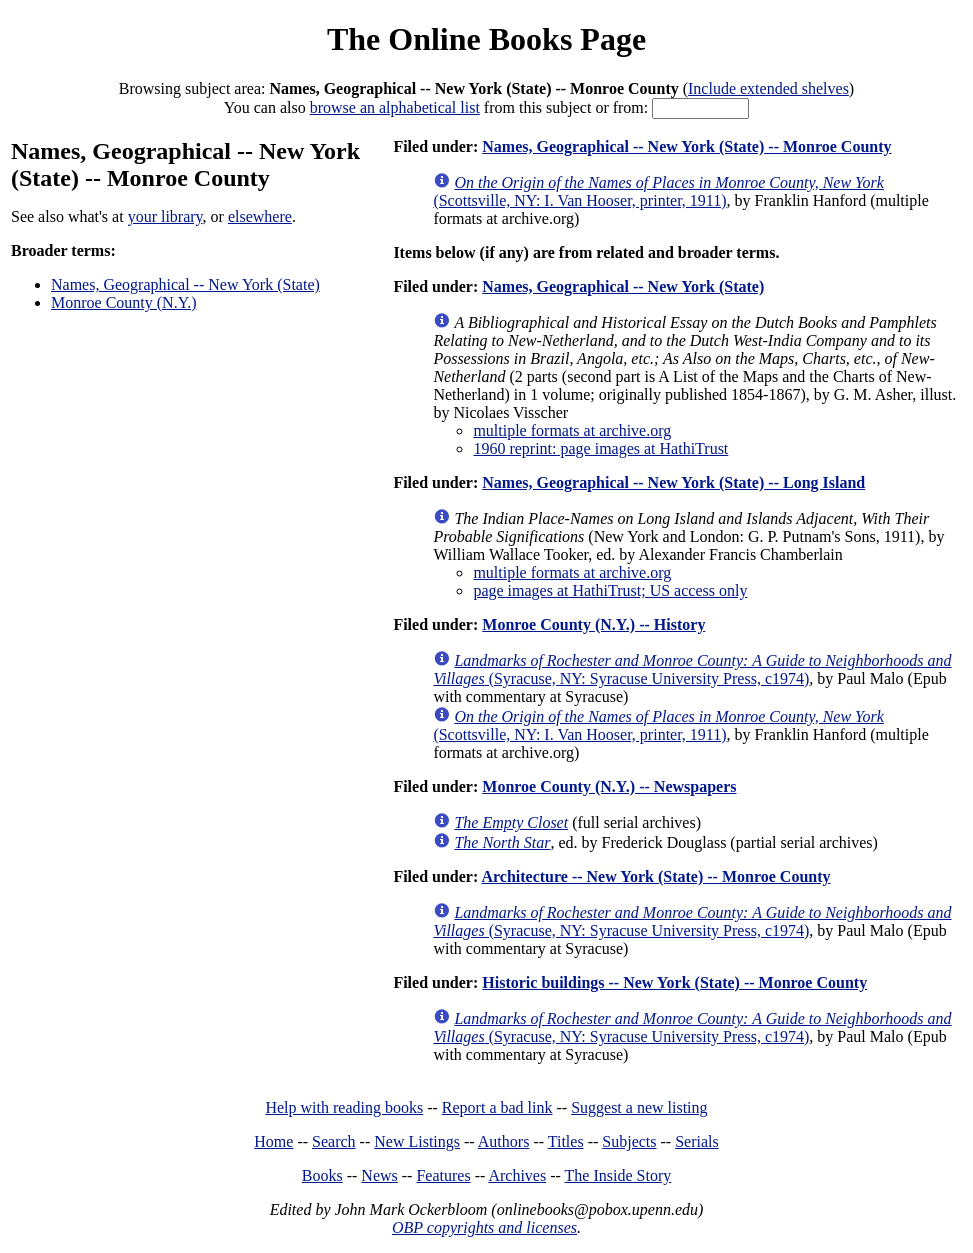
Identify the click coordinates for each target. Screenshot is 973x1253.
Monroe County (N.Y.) (123, 302)
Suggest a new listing (639, 1107)
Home (273, 1141)
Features (443, 1175)
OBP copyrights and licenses (484, 1227)
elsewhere (260, 216)
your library (165, 216)
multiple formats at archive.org (572, 430)
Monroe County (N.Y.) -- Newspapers (609, 786)
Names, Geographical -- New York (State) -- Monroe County (686, 146)
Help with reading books (344, 1107)
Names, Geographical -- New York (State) (185, 284)
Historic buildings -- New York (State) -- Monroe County (674, 982)
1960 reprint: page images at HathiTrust (600, 448)
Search (334, 1141)
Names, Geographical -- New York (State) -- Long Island (673, 482)
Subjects (629, 1141)
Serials (697, 1141)
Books (322, 1175)
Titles (566, 1141)
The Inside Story (618, 1175)
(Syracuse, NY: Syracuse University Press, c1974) (692, 669)
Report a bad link (497, 1107)
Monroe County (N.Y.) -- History (593, 624)
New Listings (417, 1141)
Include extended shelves (768, 88)
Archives (517, 1175)
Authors (504, 1141)
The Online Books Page (486, 39)
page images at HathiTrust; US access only (610, 590)
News (379, 1175)
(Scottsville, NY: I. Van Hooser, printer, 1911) (658, 191)
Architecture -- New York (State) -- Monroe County (655, 876)
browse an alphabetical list (395, 107)
